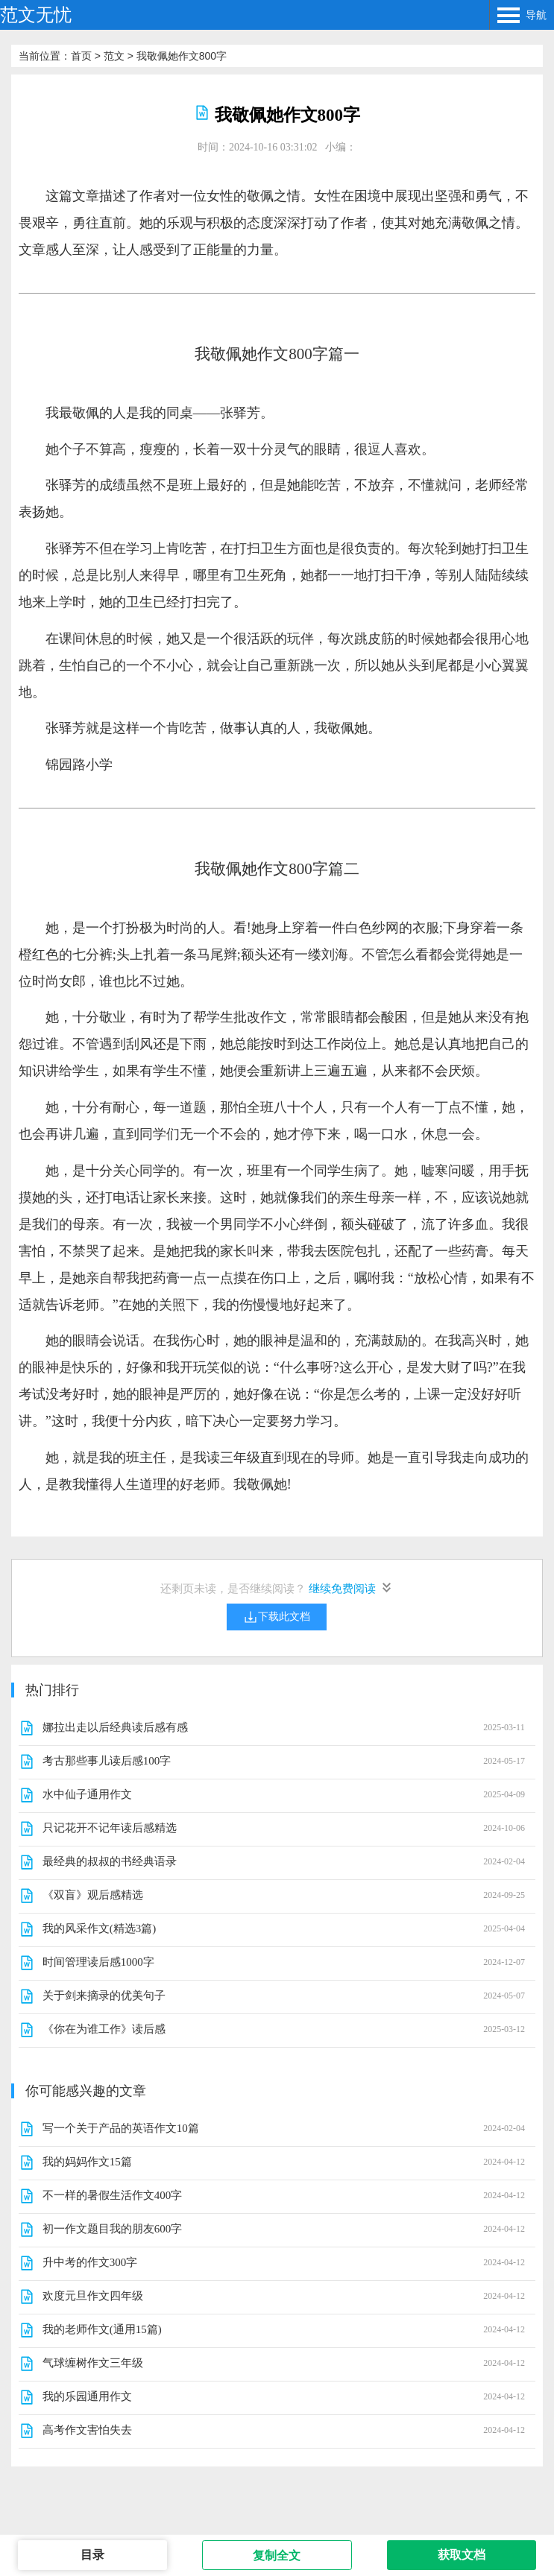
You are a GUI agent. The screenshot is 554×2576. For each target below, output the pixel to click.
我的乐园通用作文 (87, 2396)
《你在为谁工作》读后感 (104, 2029)
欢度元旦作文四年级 (93, 2296)
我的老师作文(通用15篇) (102, 2329)
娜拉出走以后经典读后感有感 (115, 1727)
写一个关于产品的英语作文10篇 (121, 2128)
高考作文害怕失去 (87, 2430)
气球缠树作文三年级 (93, 2363)
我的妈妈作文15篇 (87, 2162)
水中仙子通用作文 (87, 1794)
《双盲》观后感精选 (93, 1895)
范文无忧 (36, 14)
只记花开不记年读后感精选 (110, 1828)
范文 (114, 56)
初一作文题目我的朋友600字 (113, 2229)
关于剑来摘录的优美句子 (104, 1995)
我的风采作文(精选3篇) (100, 1928)
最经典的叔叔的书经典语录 (110, 1861)
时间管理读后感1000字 (98, 1962)
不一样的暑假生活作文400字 (113, 2195)
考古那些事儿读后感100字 (107, 1761)
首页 (81, 56)
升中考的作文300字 (90, 2262)
